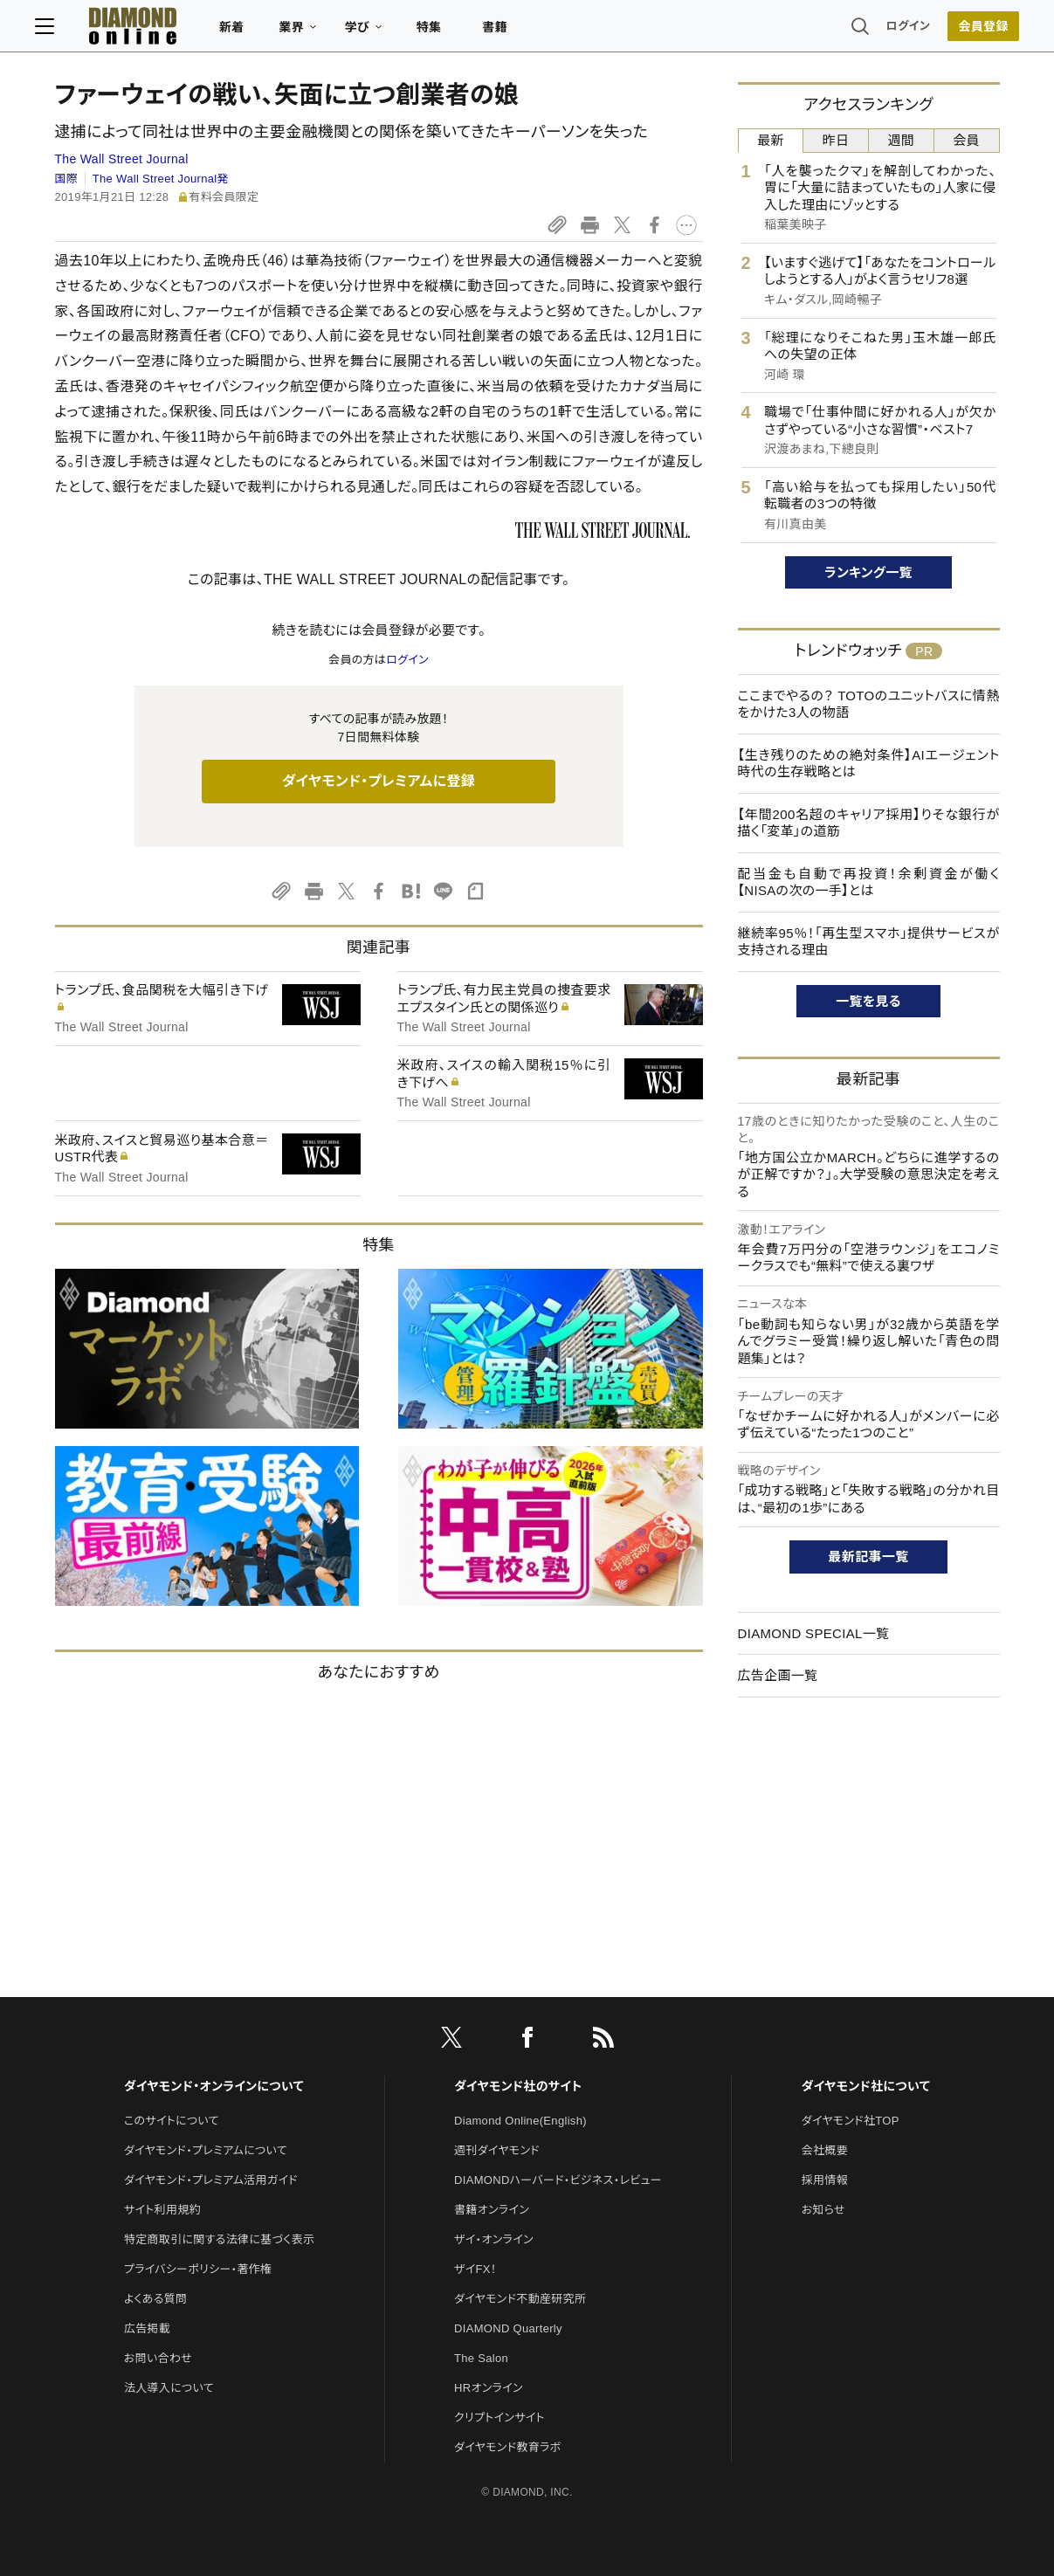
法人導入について (169, 2387)
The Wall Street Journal (122, 159)
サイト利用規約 (162, 2209)
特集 (448, 31)
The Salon (481, 2358)
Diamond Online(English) (520, 2120)
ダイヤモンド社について (866, 2086)
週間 (901, 140)
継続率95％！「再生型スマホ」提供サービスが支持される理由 (869, 942)
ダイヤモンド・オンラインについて (214, 2086)
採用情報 (825, 2180)
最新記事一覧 (869, 1556)
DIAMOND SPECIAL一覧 (814, 1633)
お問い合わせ (158, 2358)
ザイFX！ (475, 2269)
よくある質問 (155, 2298)
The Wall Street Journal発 (161, 178)
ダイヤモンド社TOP (850, 2120)
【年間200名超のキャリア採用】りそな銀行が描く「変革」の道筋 (869, 823)
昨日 (836, 140)
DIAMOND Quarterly (508, 2328)
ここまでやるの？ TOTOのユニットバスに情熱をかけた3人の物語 (869, 704)
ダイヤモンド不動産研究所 (520, 2298)
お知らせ (823, 2209)
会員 (966, 140)
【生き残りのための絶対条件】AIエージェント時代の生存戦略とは (869, 763)
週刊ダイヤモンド (497, 2150)
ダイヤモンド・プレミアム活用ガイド (211, 2180)
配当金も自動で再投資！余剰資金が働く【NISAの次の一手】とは (869, 882)
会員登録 (964, 31)
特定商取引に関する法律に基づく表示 (219, 2239)
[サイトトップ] (135, 30)
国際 (67, 178)
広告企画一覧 (778, 1675)
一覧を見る (868, 1001)
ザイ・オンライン (494, 2239)
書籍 (514, 31)
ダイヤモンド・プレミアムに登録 (378, 781)
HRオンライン (488, 2387)
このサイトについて (171, 2120)
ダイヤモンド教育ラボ (507, 2447)
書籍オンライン (491, 2209)
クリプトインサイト (499, 2417)
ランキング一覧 (868, 572)
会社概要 (825, 2150)
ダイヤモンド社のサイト (518, 2086)
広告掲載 (147, 2328)
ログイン (888, 30)
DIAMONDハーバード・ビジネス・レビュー (558, 2180)
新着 (252, 31)
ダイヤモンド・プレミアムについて (205, 2150)
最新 (770, 140)
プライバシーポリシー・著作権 (198, 2269)
